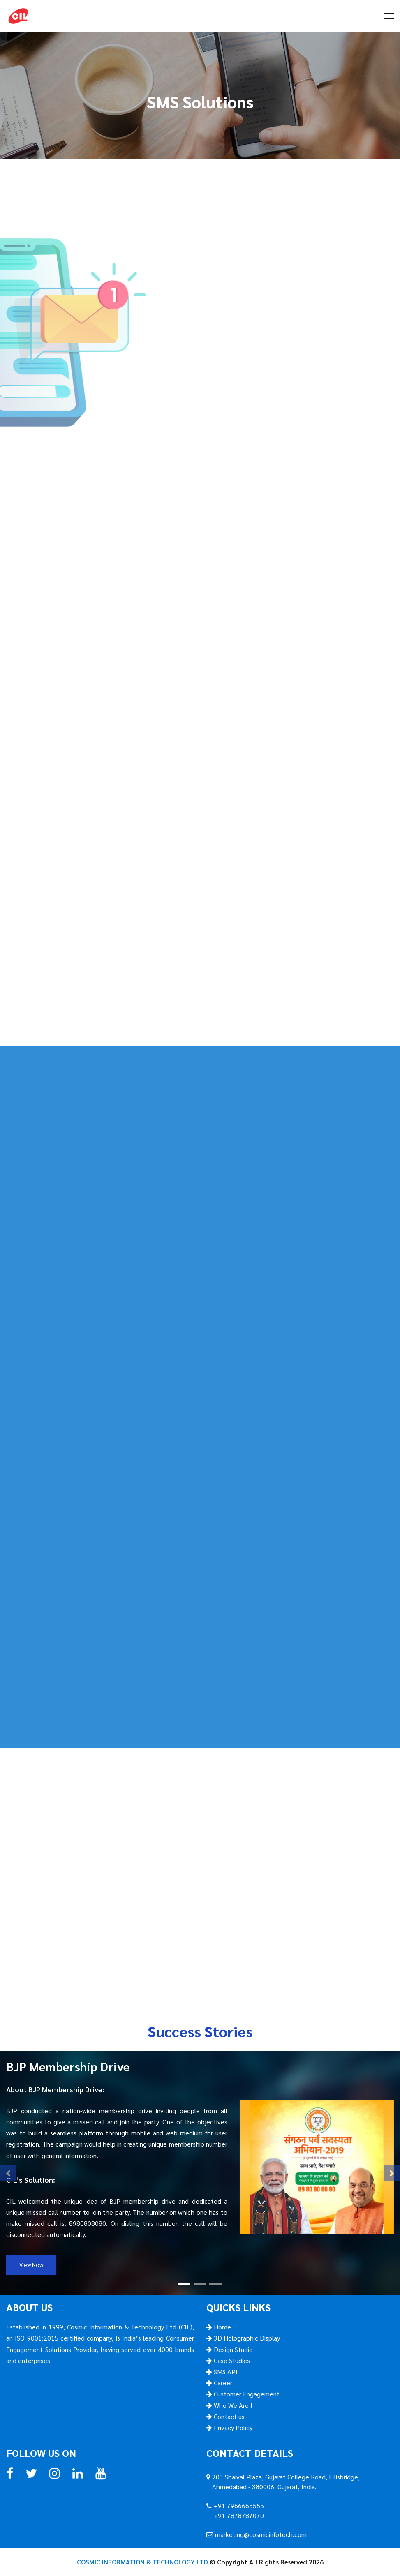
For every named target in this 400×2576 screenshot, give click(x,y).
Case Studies (231, 2360)
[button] (8, 2173)
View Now (31, 2264)
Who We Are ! (232, 2405)
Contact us (228, 2416)
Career (222, 2382)
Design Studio (232, 2349)
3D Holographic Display (246, 2338)
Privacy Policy (232, 2427)
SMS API (225, 2371)
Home (221, 2326)
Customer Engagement (246, 2393)
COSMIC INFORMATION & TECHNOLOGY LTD (142, 2562)
